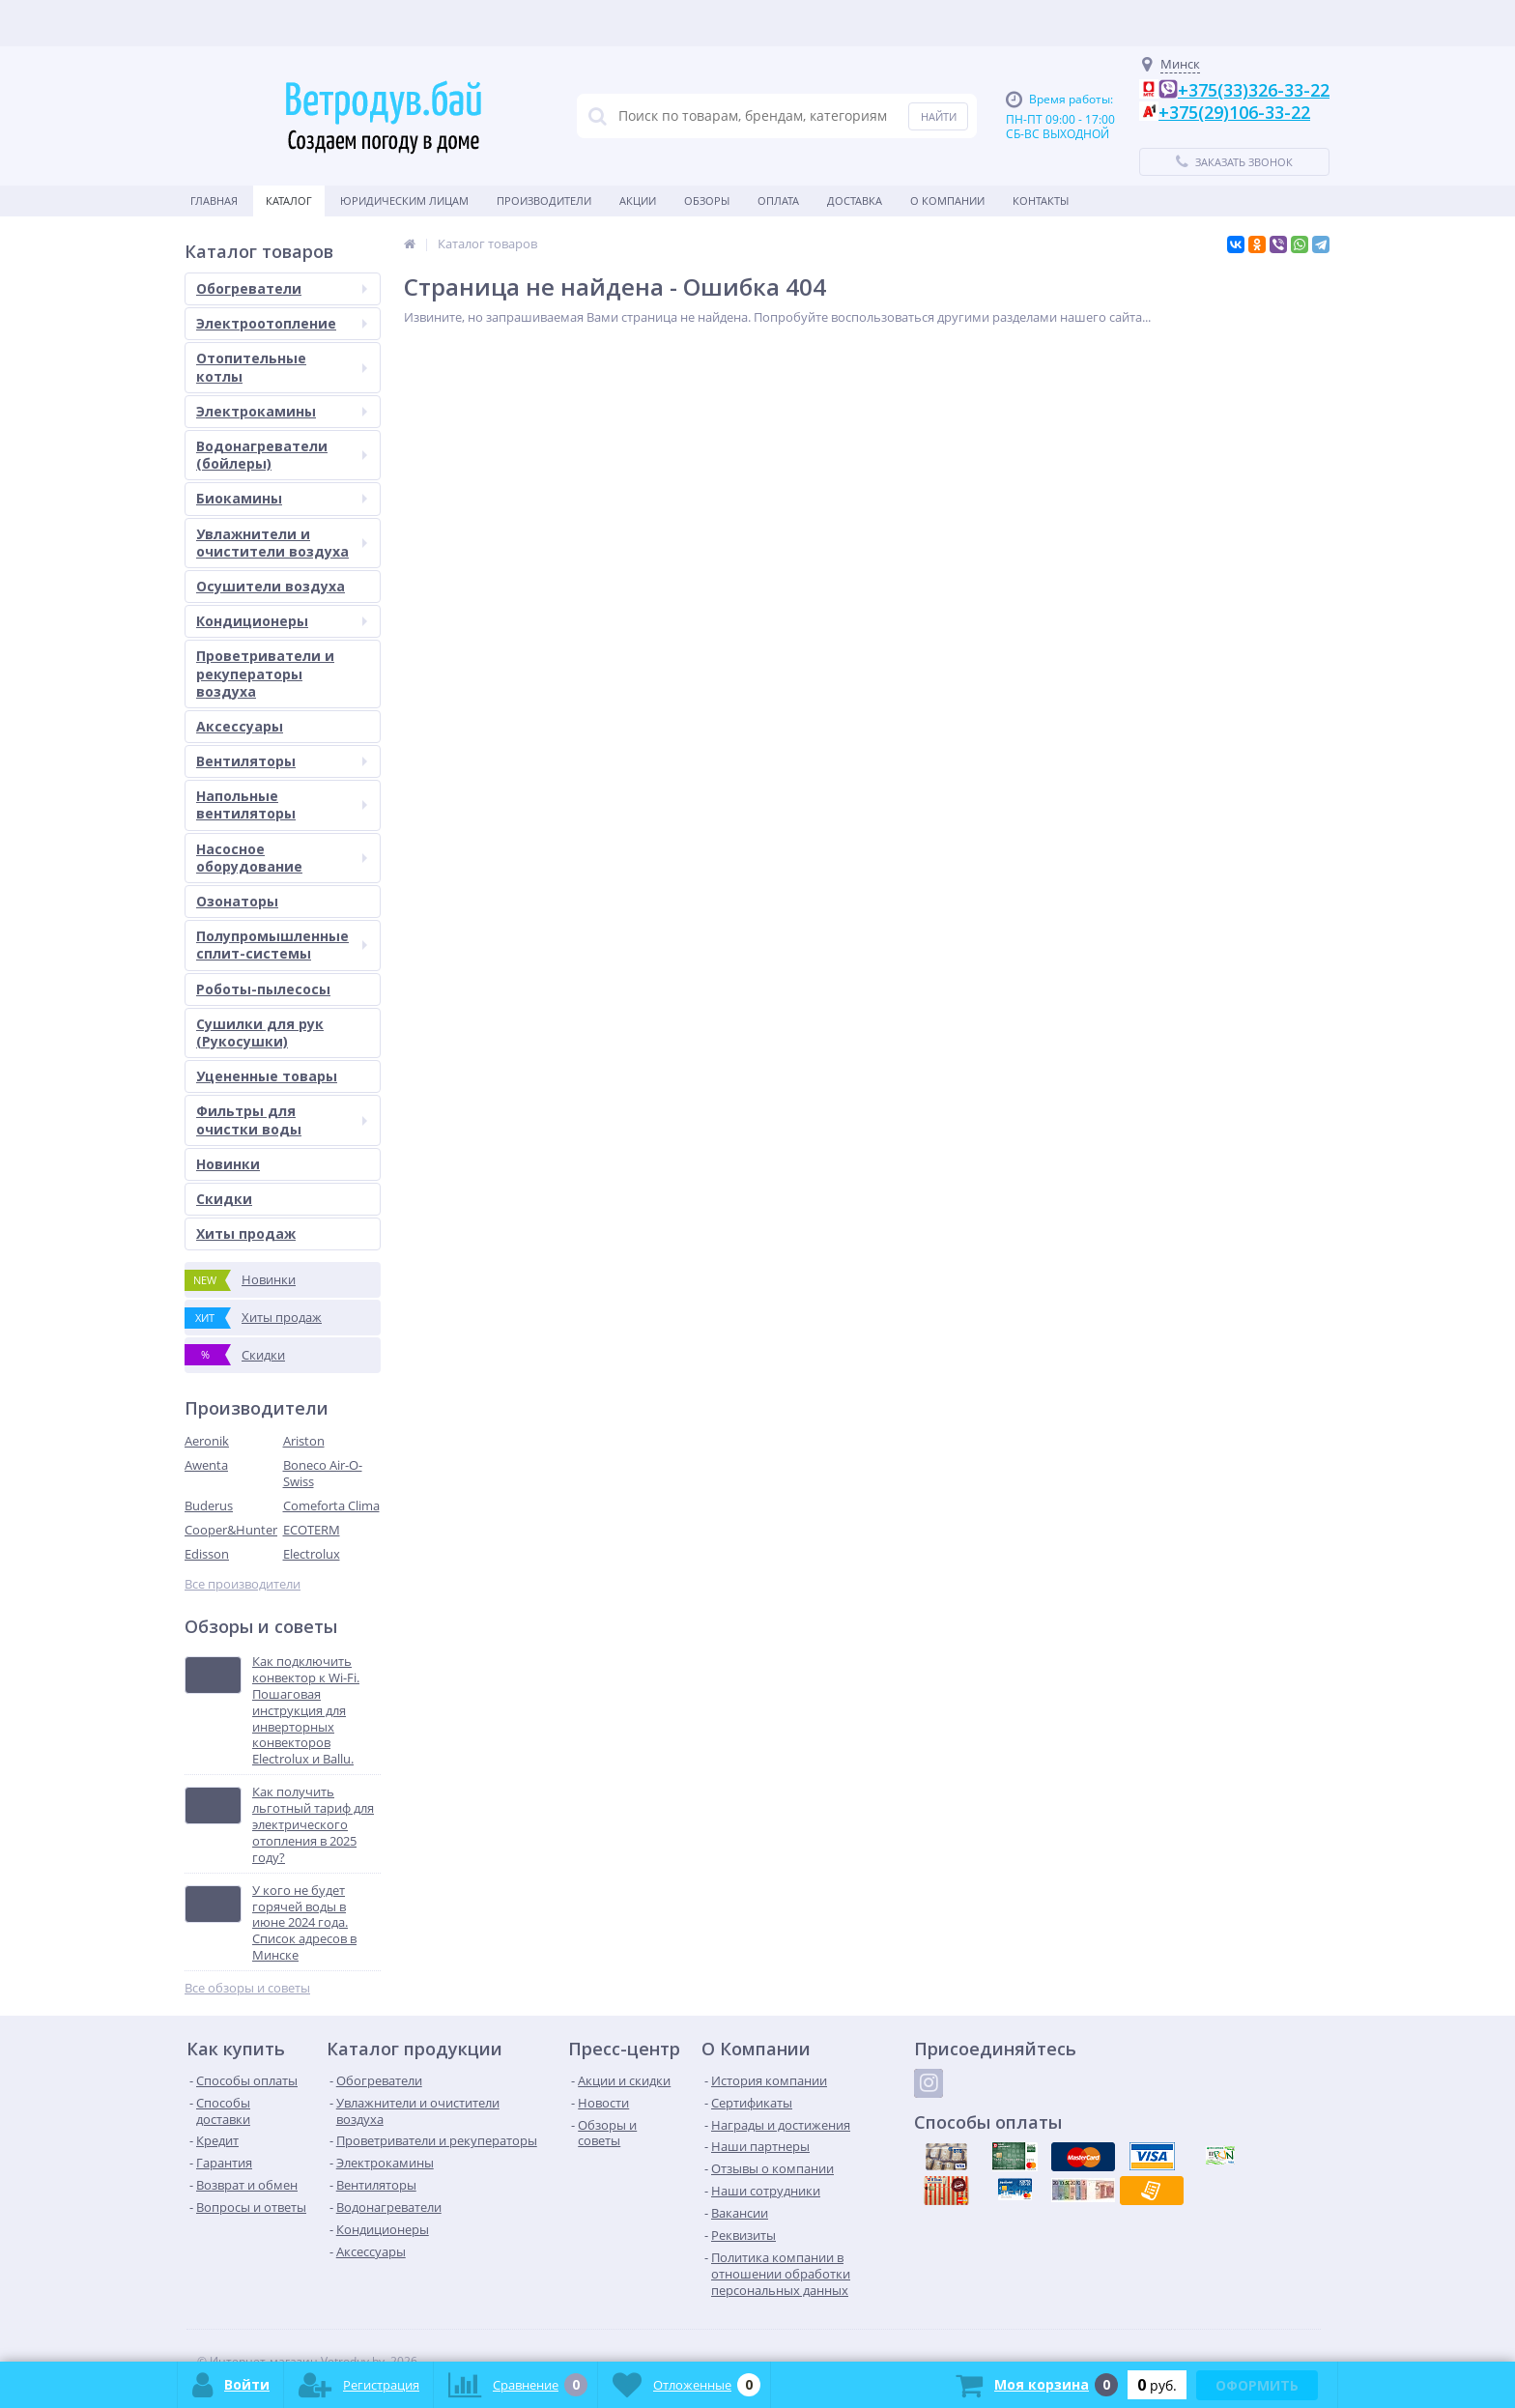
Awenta (206, 1465)
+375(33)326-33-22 (1253, 89)
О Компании (947, 200)
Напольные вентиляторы (281, 804)
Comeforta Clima (331, 1505)
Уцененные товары (266, 1076)
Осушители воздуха (270, 586)
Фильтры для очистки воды (281, 1119)
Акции (637, 200)
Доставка (854, 200)
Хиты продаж (246, 1233)
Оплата (778, 200)
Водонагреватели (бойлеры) (281, 455)
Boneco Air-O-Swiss (322, 1473)
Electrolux (311, 1553)
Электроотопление (281, 323)
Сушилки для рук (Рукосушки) (260, 1032)
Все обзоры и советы (247, 1988)
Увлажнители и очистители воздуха (281, 542)
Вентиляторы (281, 761)
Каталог (289, 200)
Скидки (224, 1199)
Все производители (242, 1584)
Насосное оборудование (281, 857)
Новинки (228, 1164)
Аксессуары (239, 726)
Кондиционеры (281, 621)
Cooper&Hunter (231, 1529)
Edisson (207, 1553)
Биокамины (281, 498)
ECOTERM (311, 1529)
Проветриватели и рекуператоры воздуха (265, 673)
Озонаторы (237, 901)
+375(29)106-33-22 (1234, 112)
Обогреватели (281, 288)
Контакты (1041, 200)
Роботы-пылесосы (263, 989)
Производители (544, 200)
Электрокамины (281, 411)
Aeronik (207, 1440)
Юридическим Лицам (404, 200)
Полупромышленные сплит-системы (281, 944)
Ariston (304, 1440)
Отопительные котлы (281, 367)
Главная (214, 200)
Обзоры (706, 200)
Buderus (209, 1505)
